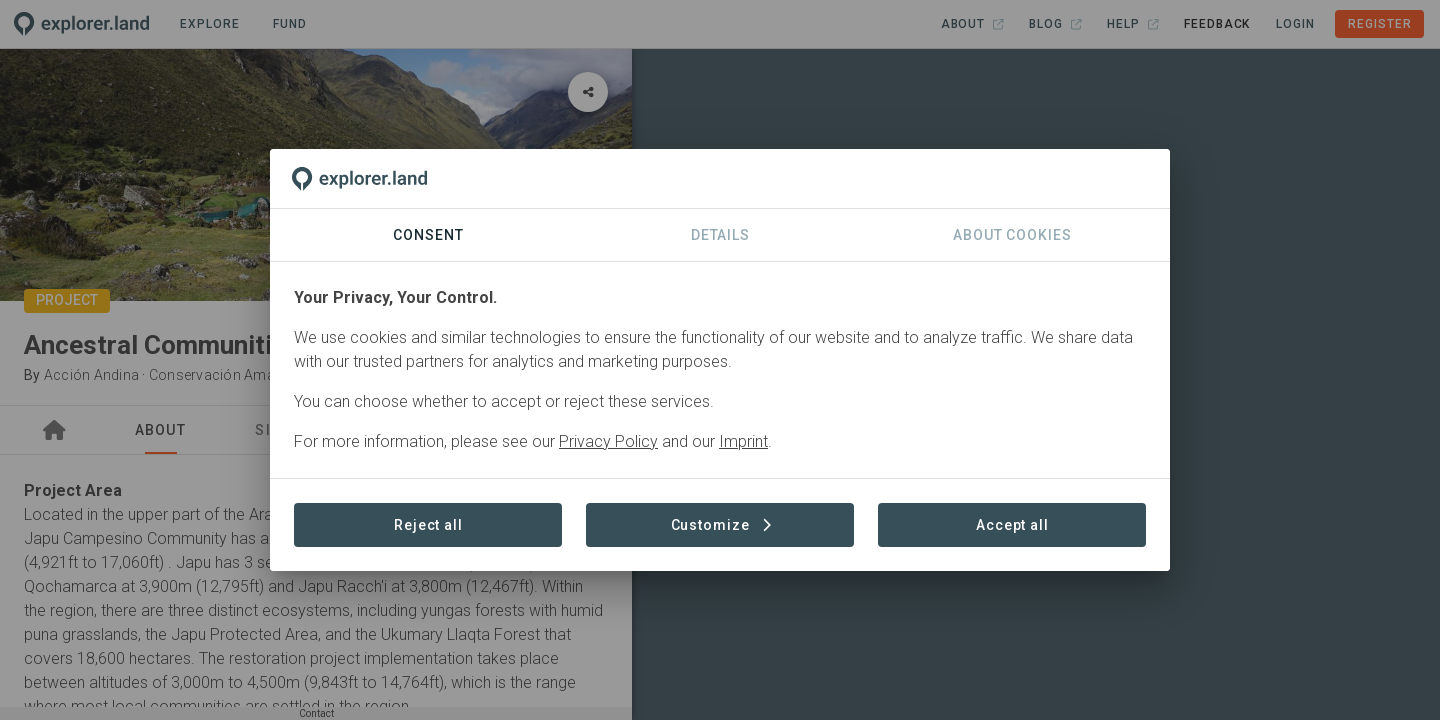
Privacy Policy (608, 441)
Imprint (743, 441)
